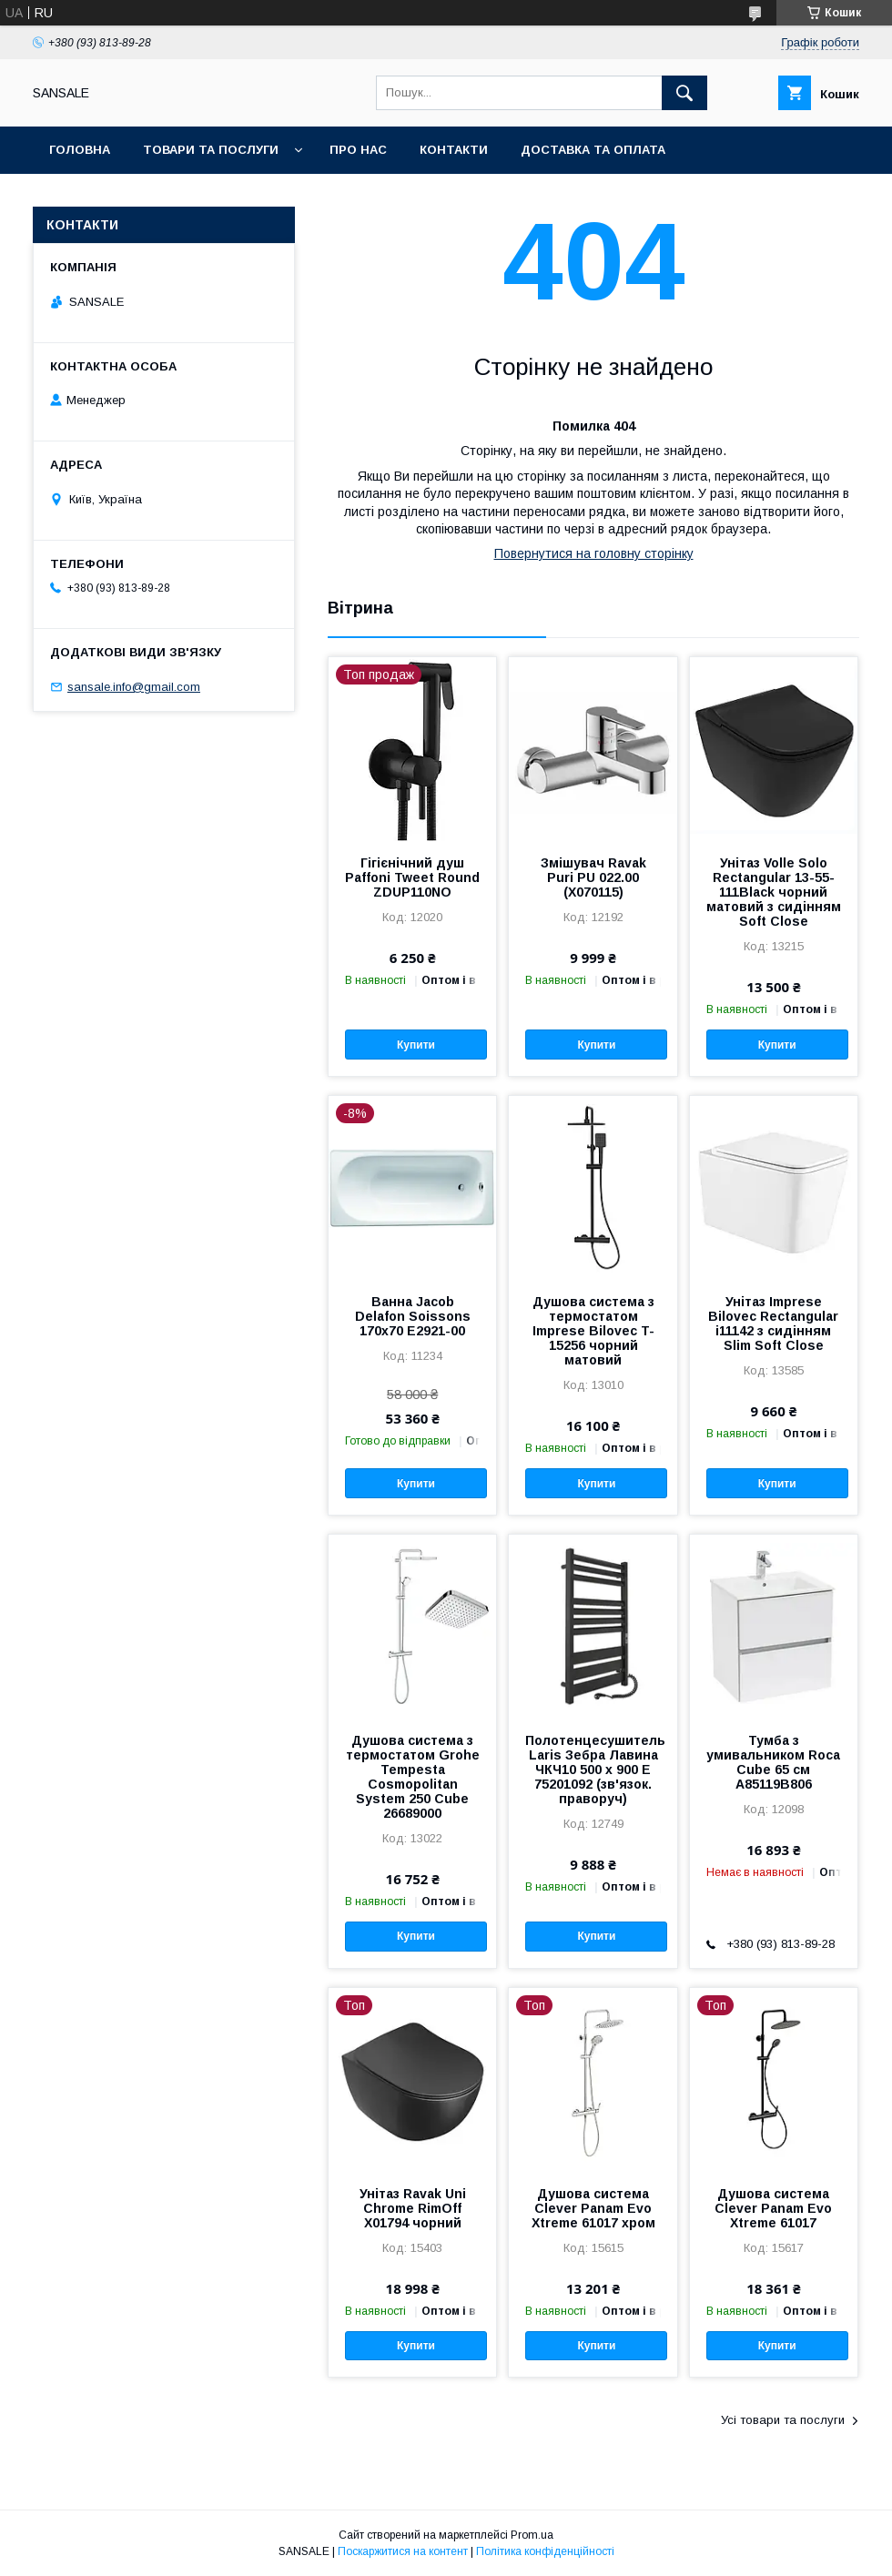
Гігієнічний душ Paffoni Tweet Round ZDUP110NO (412, 877)
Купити (416, 1045)
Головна (79, 150)
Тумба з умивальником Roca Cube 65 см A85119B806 (773, 1762)
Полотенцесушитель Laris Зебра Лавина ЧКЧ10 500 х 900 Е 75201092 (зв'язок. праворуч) (592, 1769)
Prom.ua (532, 2535)
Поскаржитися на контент (403, 2551)
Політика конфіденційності (545, 2551)
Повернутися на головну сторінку (594, 553)
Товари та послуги (211, 150)
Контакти (454, 150)
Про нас (358, 150)
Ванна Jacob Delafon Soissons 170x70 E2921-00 (413, 1316)
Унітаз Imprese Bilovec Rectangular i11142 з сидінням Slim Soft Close (773, 1323)
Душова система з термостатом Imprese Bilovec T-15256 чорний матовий (593, 1330)
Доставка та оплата (593, 150)
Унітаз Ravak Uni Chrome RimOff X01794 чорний (413, 2208)
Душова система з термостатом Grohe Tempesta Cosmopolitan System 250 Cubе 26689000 (413, 1776)
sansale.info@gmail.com (133, 687)
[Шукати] (684, 93)
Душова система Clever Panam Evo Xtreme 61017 (773, 2208)
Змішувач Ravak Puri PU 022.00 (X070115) (593, 877)
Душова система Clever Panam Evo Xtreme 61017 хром (593, 2208)
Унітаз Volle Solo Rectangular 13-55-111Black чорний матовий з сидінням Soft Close (773, 892)
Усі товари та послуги (783, 2420)
